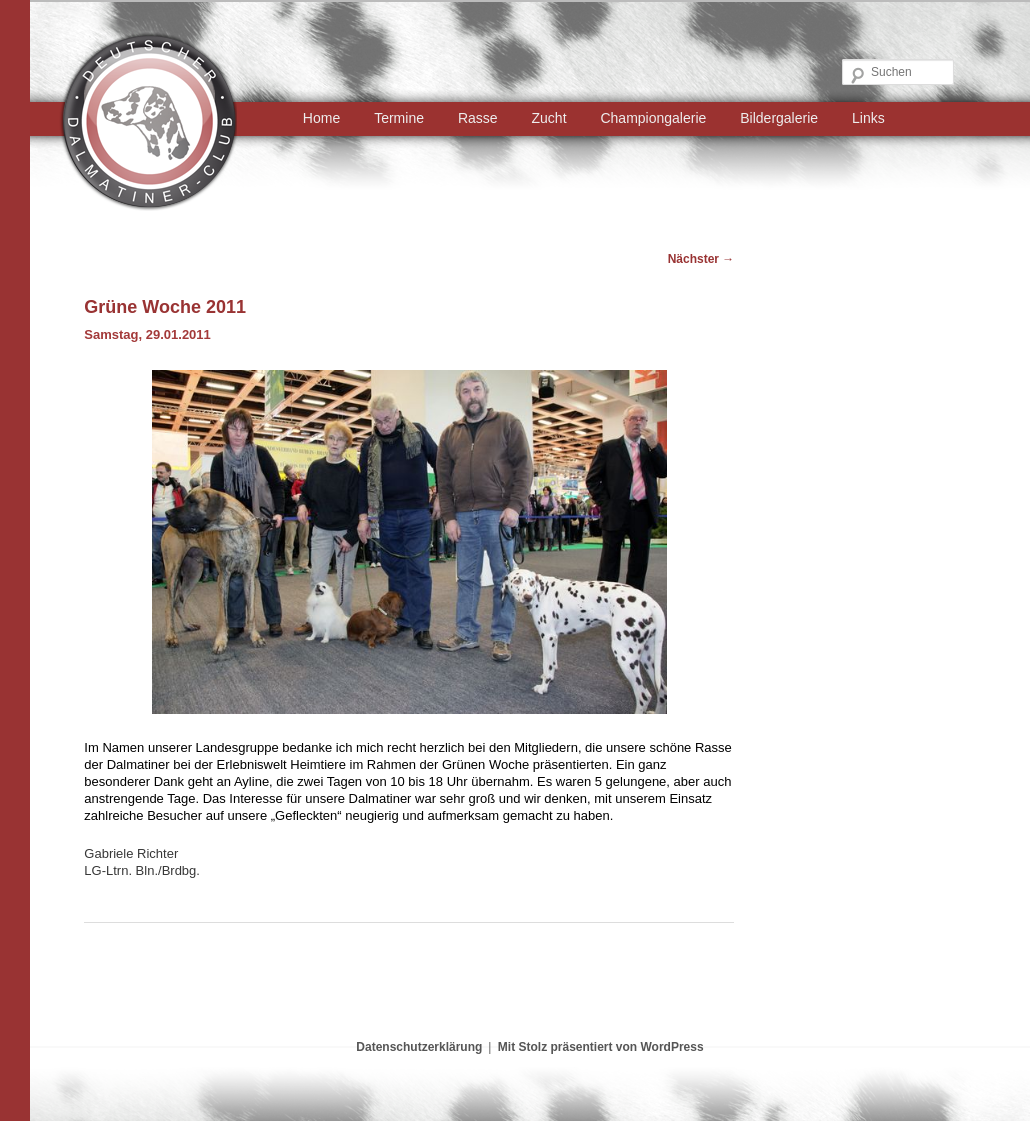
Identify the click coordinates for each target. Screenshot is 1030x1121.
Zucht (549, 118)
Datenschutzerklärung (419, 1047)
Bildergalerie (779, 118)
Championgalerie (653, 118)
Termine (399, 118)
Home (321, 118)
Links (868, 118)
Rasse (478, 118)
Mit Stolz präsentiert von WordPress (601, 1047)
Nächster (701, 259)
